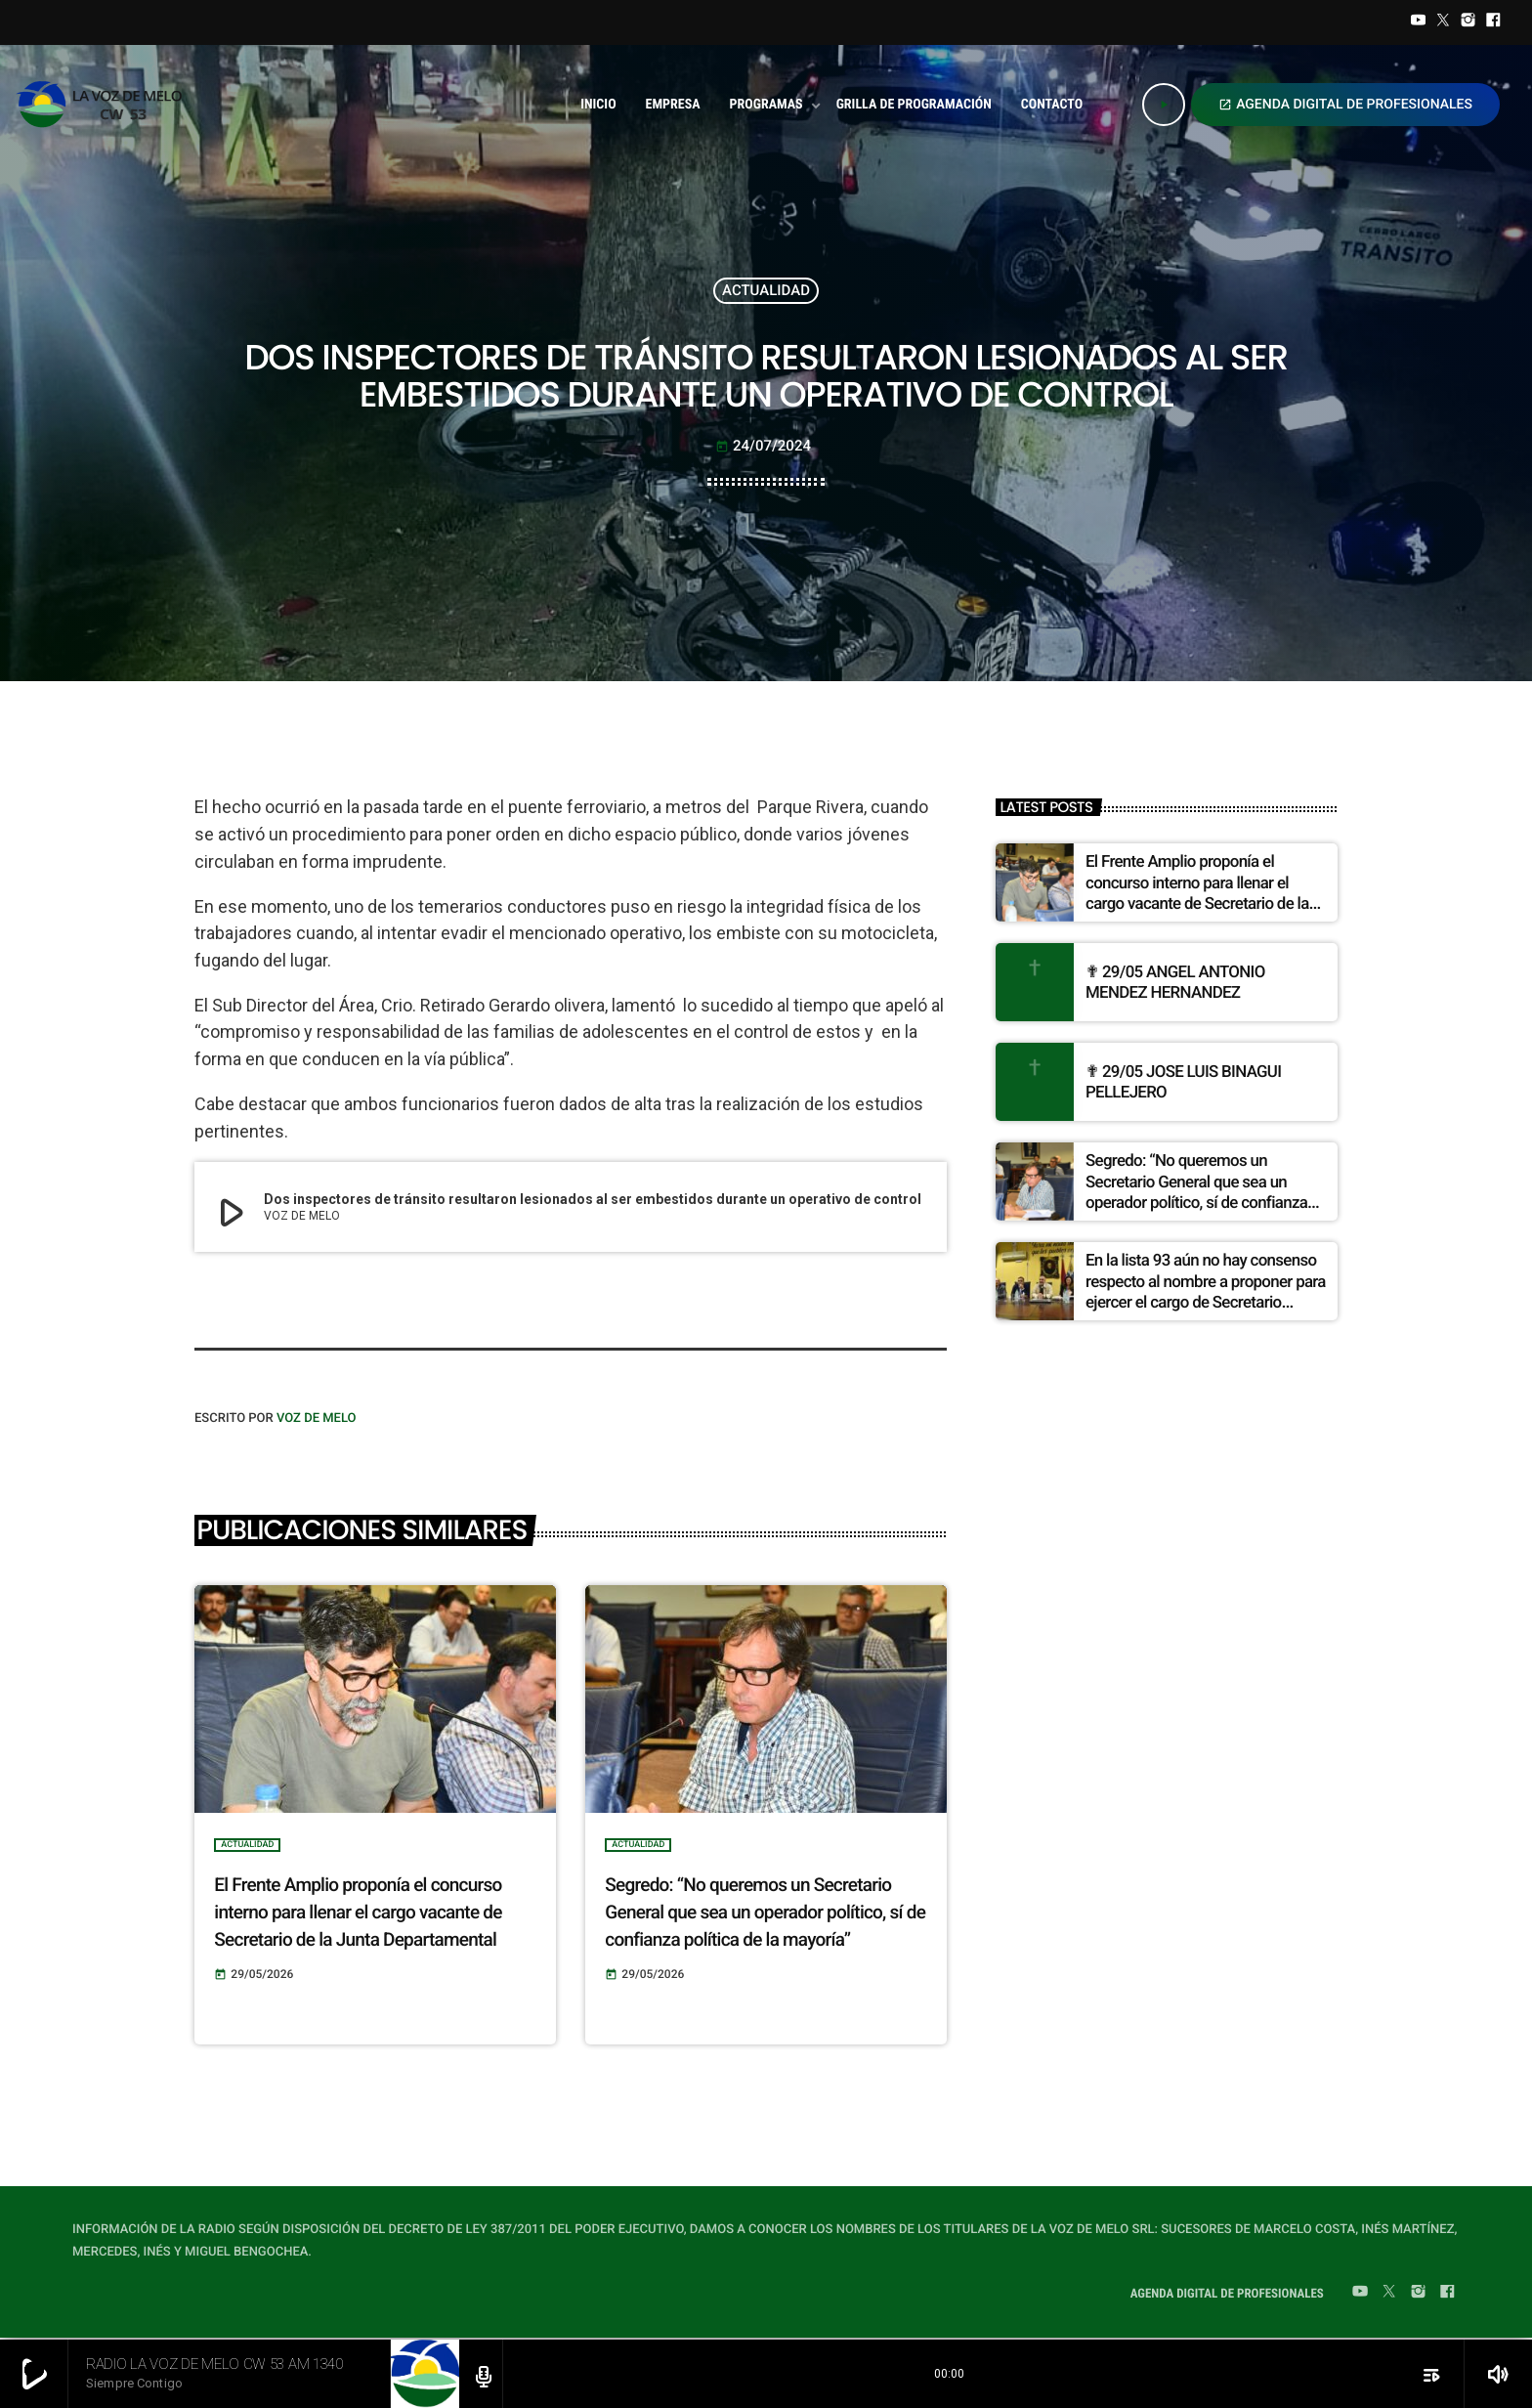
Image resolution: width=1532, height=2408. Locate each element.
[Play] (1163, 104)
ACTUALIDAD (766, 290)
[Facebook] (1493, 22)
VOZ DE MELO (317, 1418)
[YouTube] (1418, 22)
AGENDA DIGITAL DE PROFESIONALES (1345, 104)
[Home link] (105, 104)
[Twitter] (1443, 22)
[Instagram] (1468, 22)
